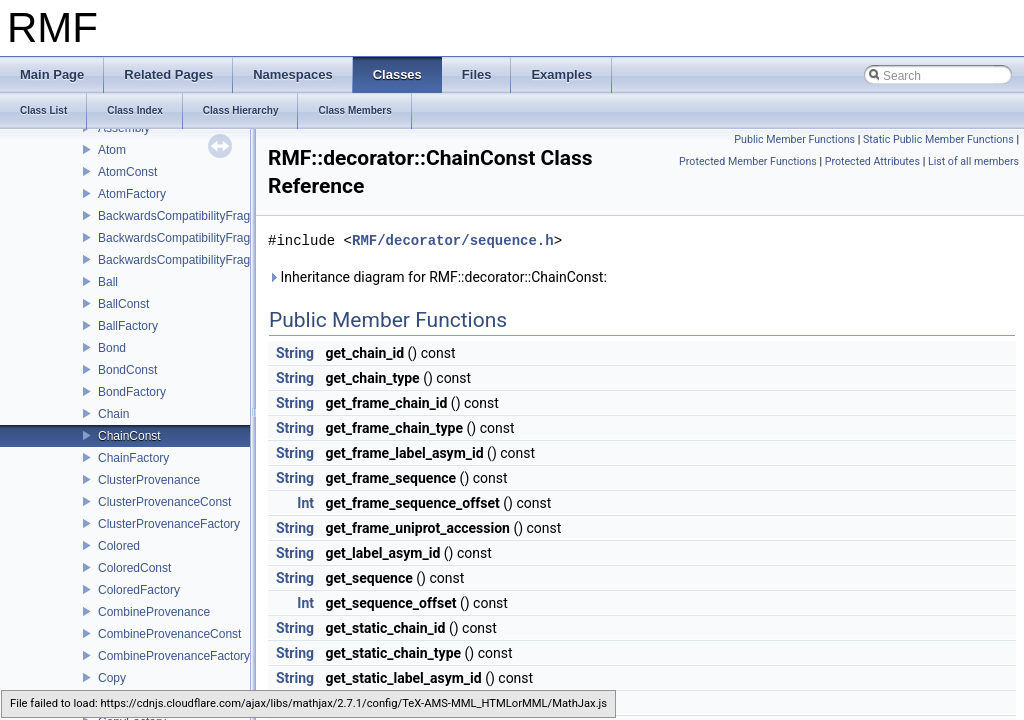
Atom (112, 150)
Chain (113, 414)
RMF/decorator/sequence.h (453, 240)
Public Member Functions (794, 139)
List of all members (973, 161)
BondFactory (132, 392)
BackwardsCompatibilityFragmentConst (203, 238)
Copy (112, 678)
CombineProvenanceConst (169, 634)
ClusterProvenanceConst (164, 502)
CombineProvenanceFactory (174, 656)
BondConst (127, 370)
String (295, 353)
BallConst (123, 304)
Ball (108, 282)
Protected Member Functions (748, 161)
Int (305, 503)
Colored (119, 546)
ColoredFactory (139, 590)
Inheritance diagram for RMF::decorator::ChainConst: (437, 277)
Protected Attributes (872, 161)
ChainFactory (133, 458)
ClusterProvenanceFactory (169, 524)
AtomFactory (132, 194)
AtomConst (127, 172)
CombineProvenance (154, 612)
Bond (112, 348)
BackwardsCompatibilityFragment (187, 216)
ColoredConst (134, 568)
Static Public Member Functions (938, 139)
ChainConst (129, 436)
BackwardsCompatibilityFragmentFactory (207, 260)
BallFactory (128, 326)
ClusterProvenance (149, 480)
